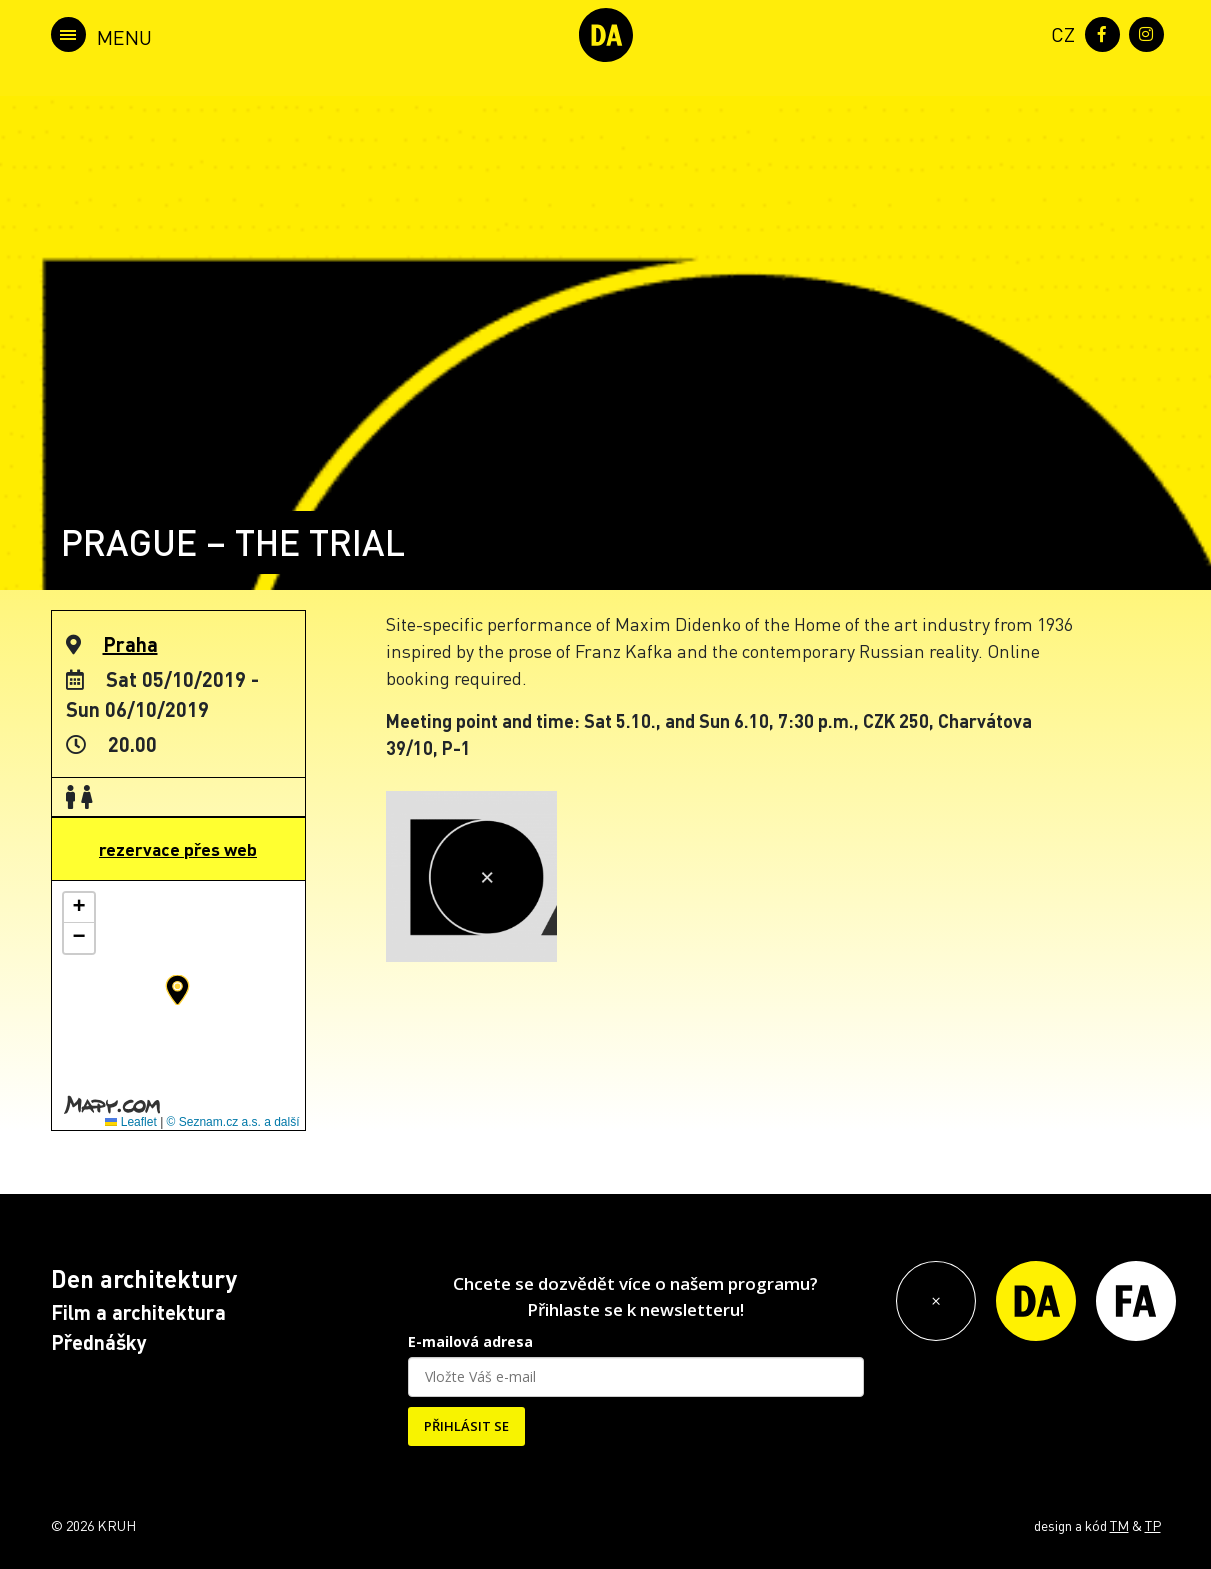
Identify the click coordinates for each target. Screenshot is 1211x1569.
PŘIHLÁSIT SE (466, 1426)
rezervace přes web (178, 849)
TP (1153, 1525)
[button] (177, 990)
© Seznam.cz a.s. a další (233, 1122)
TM (1119, 1525)
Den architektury (144, 1278)
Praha (130, 644)
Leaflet (130, 1122)
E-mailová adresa (470, 1341)
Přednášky (99, 1342)
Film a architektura (138, 1312)
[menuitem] (1059, 32)
